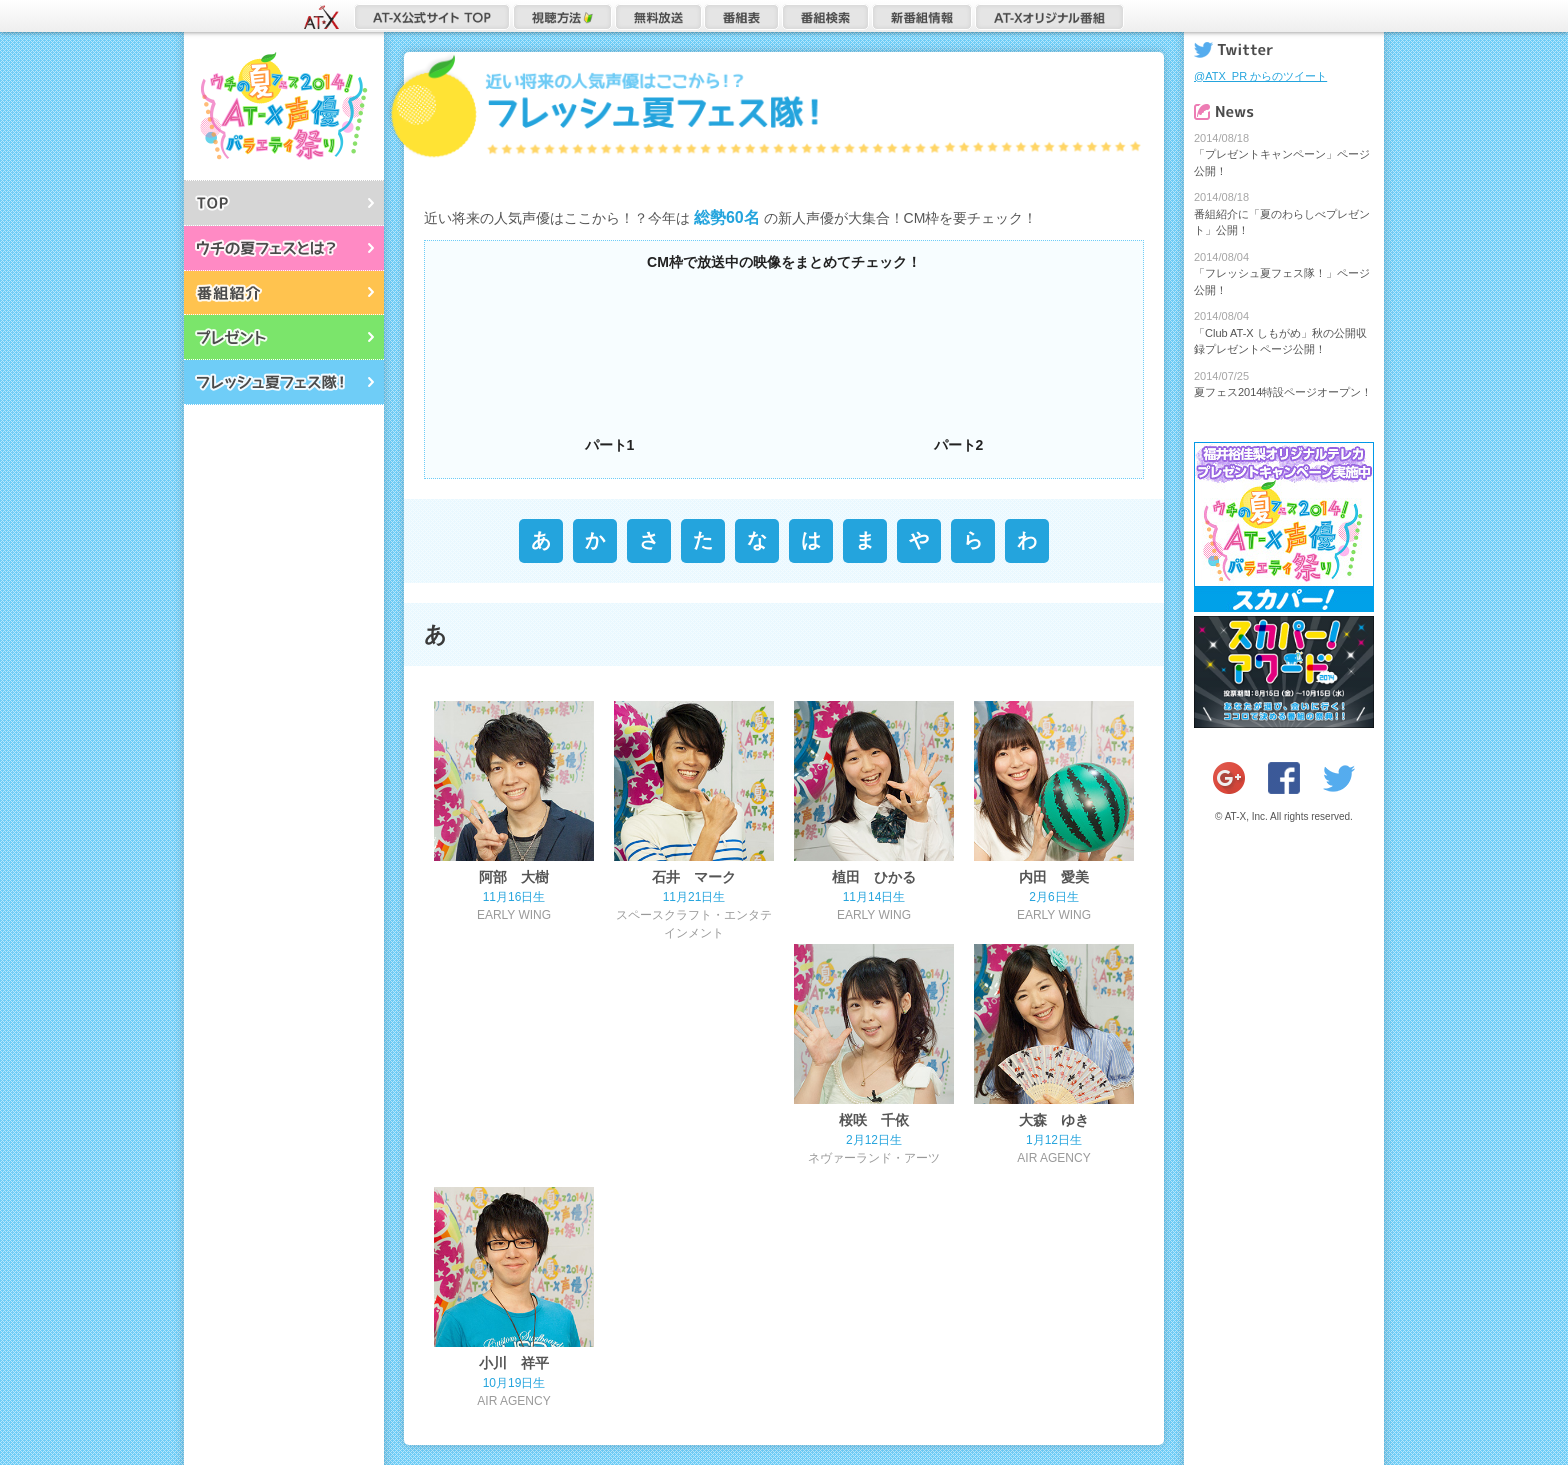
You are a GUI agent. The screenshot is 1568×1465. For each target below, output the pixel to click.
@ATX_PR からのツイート (1260, 76)
